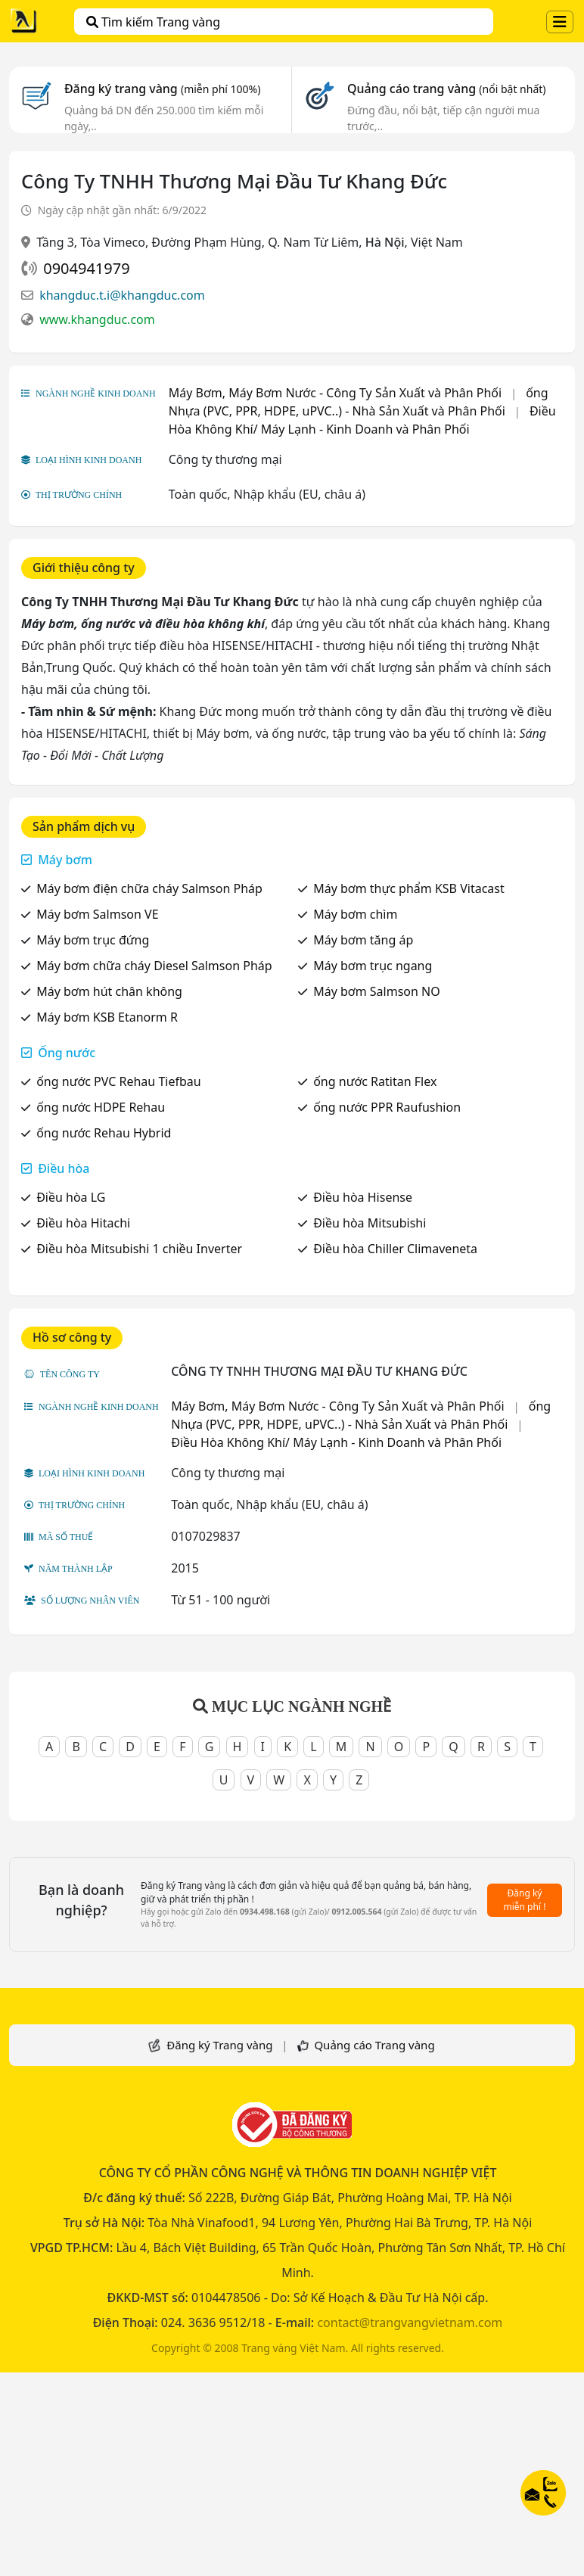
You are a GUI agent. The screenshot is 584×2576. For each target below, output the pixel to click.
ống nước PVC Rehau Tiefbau (118, 1081)
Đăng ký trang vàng (162, 88)
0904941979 (86, 268)
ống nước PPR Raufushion (387, 1107)
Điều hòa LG (70, 1197)
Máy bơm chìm (355, 914)
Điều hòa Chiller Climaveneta (395, 1248)
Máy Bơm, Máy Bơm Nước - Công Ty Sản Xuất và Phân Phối (335, 392)
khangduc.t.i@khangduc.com (122, 295)
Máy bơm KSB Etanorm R (107, 1017)
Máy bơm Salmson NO (376, 991)
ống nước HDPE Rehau (100, 1107)
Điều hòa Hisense (362, 1197)
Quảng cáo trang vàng (446, 88)
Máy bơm (65, 859)
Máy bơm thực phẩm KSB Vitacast (409, 888)
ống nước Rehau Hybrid (103, 1133)
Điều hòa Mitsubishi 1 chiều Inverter (139, 1248)
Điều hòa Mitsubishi (369, 1223)
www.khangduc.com (97, 319)
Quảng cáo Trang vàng (374, 2044)
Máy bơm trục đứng (92, 940)
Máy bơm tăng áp (363, 940)
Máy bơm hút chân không (109, 991)
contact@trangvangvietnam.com (409, 2322)
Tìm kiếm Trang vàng (153, 22)
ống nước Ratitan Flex (374, 1081)
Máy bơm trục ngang (372, 965)
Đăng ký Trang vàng (219, 2044)
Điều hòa (63, 1168)
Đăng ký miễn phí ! (525, 1900)
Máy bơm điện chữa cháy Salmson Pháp (149, 888)
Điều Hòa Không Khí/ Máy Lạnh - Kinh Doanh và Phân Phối (336, 1442)
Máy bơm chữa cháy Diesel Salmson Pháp (154, 965)
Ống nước (66, 1052)
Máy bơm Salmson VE (97, 914)
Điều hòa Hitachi (83, 1223)
